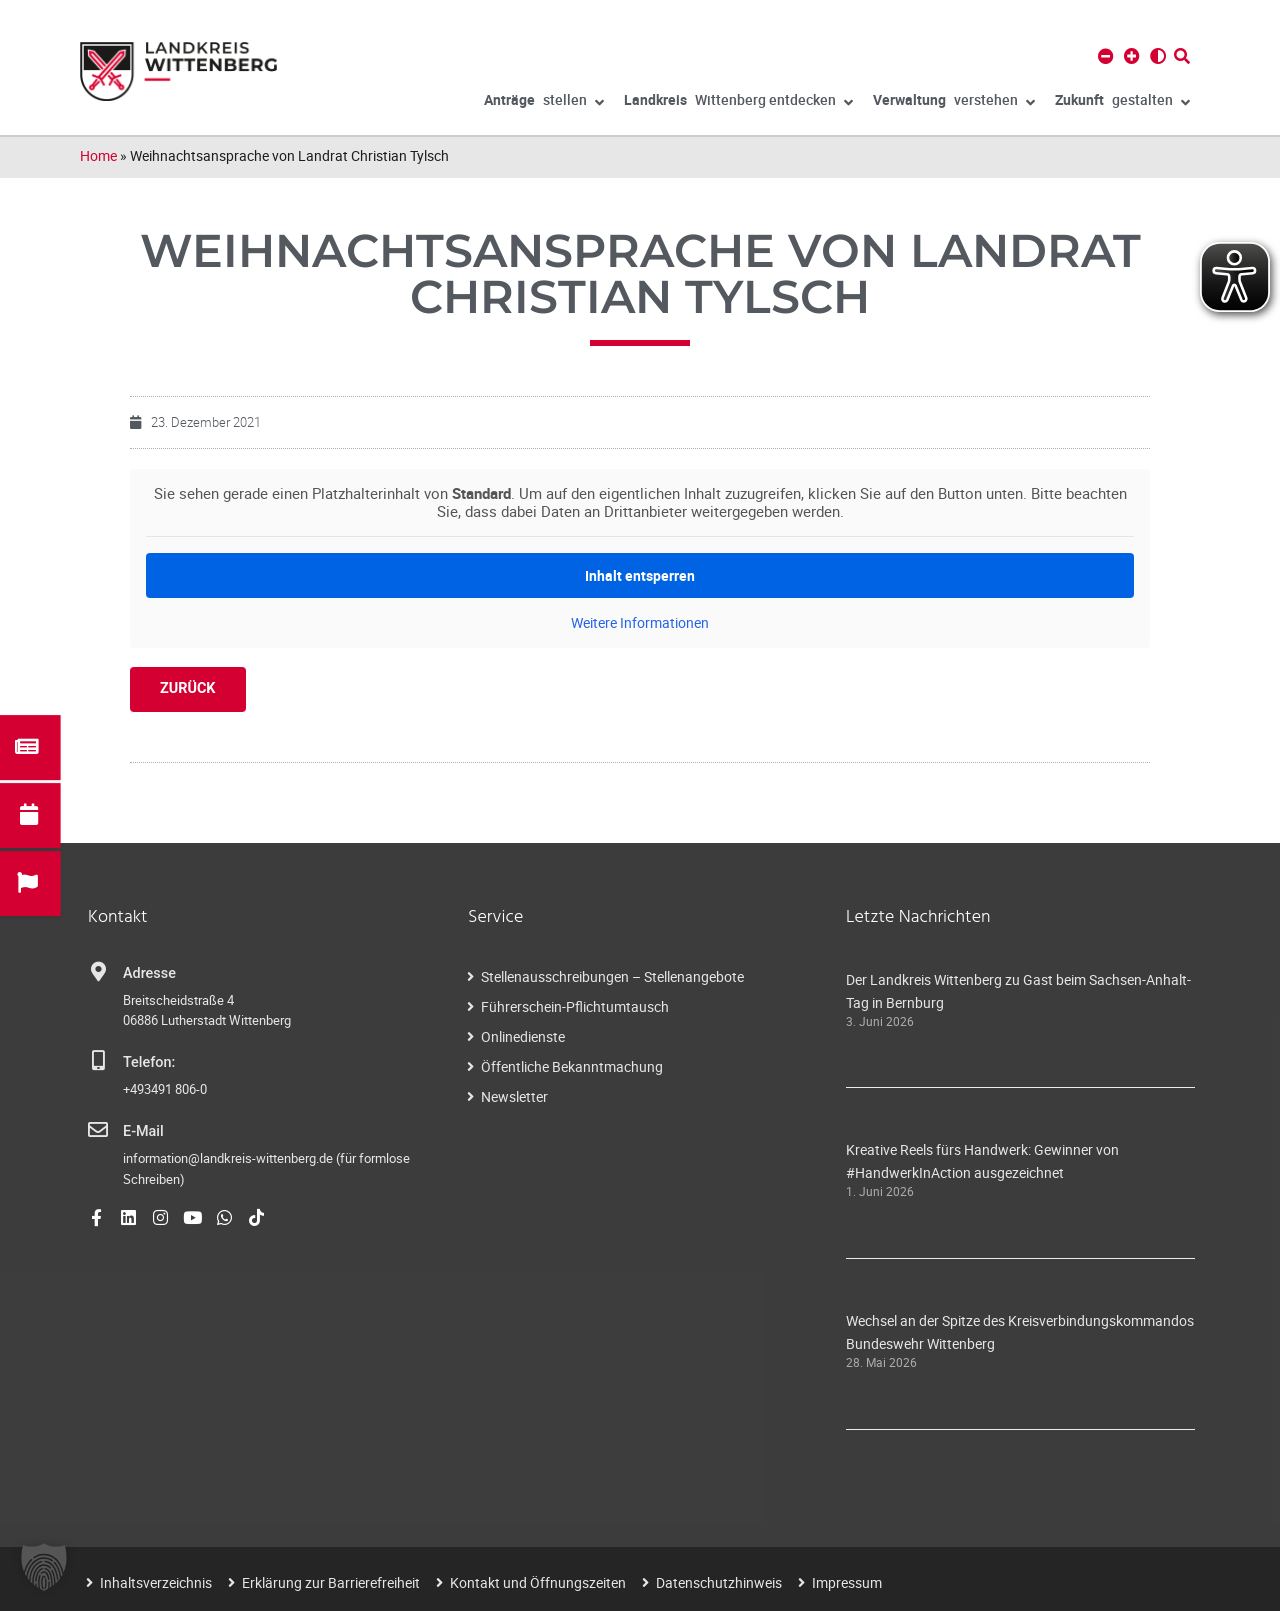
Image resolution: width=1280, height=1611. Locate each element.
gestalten (1122, 103)
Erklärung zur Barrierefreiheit (331, 1582)
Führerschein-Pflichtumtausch (575, 1006)
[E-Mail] (98, 1130)
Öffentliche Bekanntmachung (572, 1066)
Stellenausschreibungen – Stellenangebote (612, 976)
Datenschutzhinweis (719, 1582)
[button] (44, 1567)
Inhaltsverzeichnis (156, 1582)
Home (98, 155)
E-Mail (143, 1131)
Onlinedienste (523, 1036)
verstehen (954, 103)
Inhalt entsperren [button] (640, 575)
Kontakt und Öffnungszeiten (538, 1582)
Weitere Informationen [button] (640, 623)
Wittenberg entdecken (738, 103)
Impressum (847, 1582)
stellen (544, 103)
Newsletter (514, 1096)
